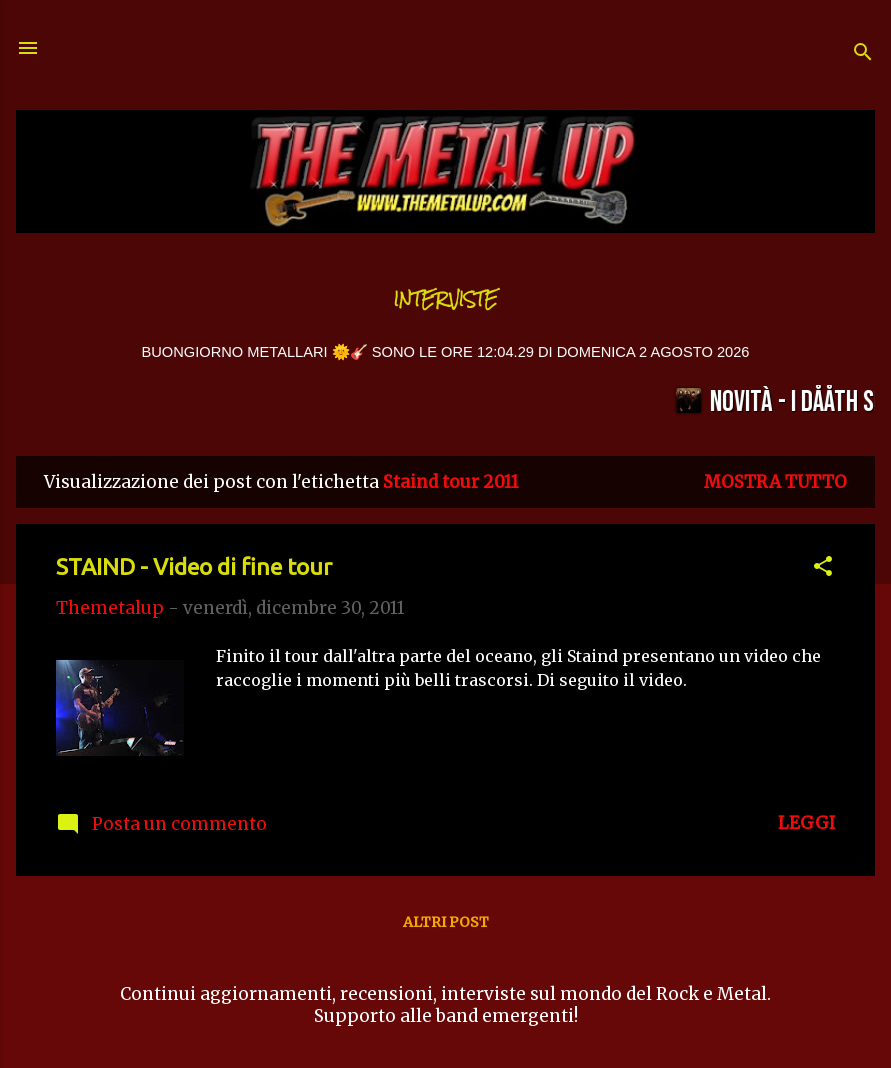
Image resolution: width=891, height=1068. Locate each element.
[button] (823, 569)
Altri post (446, 922)
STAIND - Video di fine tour (194, 566)
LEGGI (806, 823)
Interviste (446, 299)
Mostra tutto (775, 482)
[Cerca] (863, 54)
